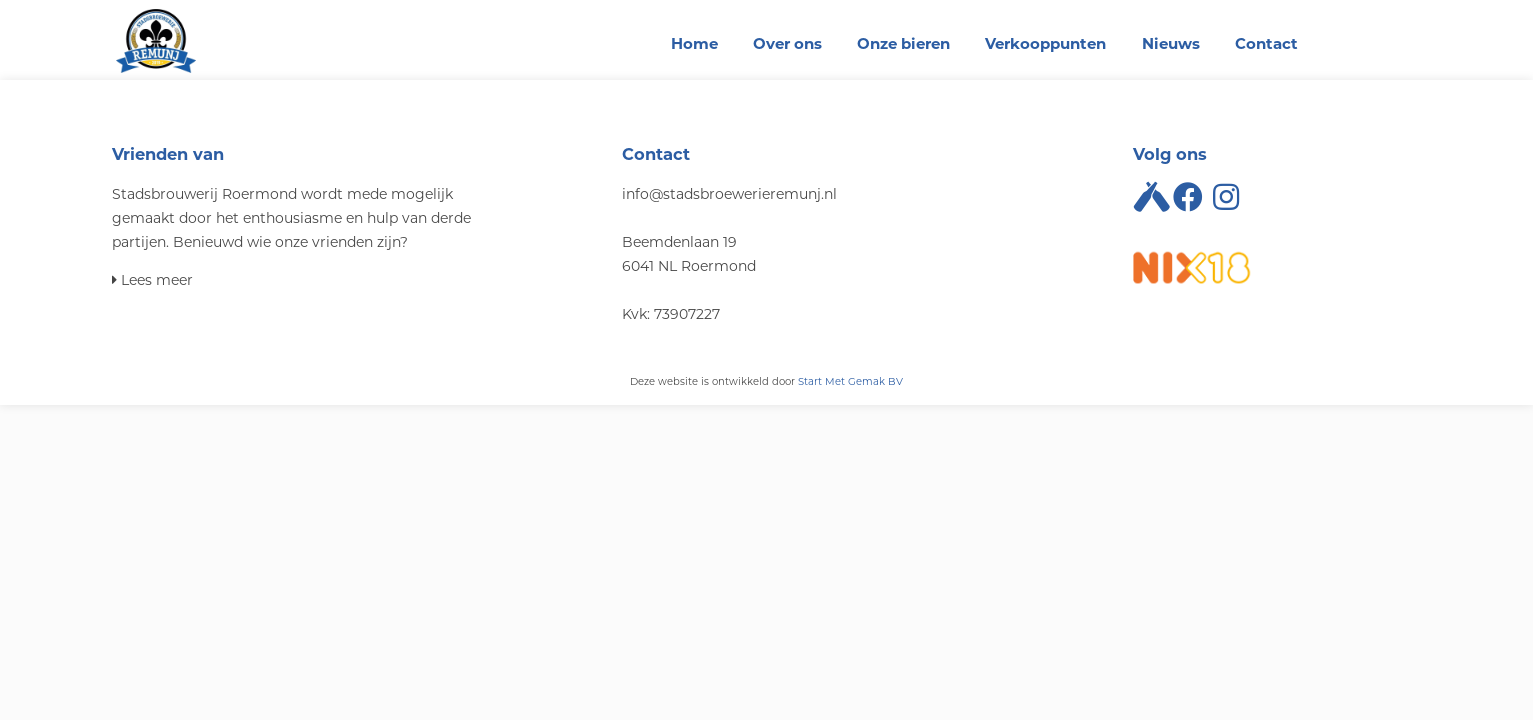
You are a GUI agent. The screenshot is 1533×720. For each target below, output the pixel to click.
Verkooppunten (1045, 43)
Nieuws (1171, 43)
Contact (1266, 43)
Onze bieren (903, 43)
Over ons (787, 43)
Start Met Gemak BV (850, 381)
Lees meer (152, 280)
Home (694, 43)
